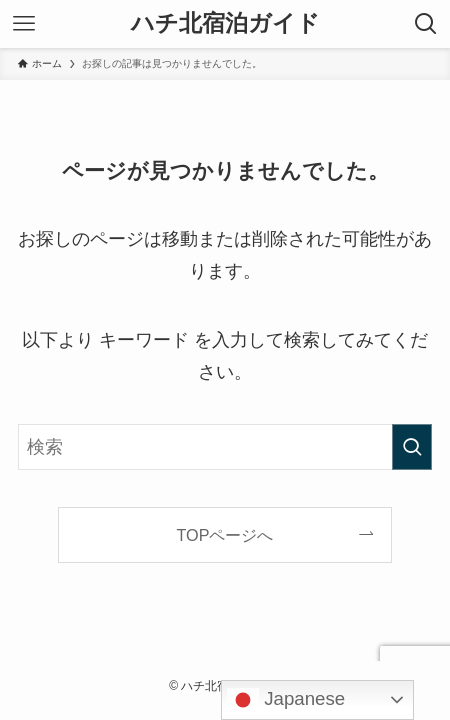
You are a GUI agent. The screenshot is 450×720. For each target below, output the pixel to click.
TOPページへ (225, 535)
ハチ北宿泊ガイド (225, 24)
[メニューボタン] (24, 24)
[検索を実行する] (412, 447)
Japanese (286, 700)
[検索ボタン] (426, 24)
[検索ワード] (225, 447)
